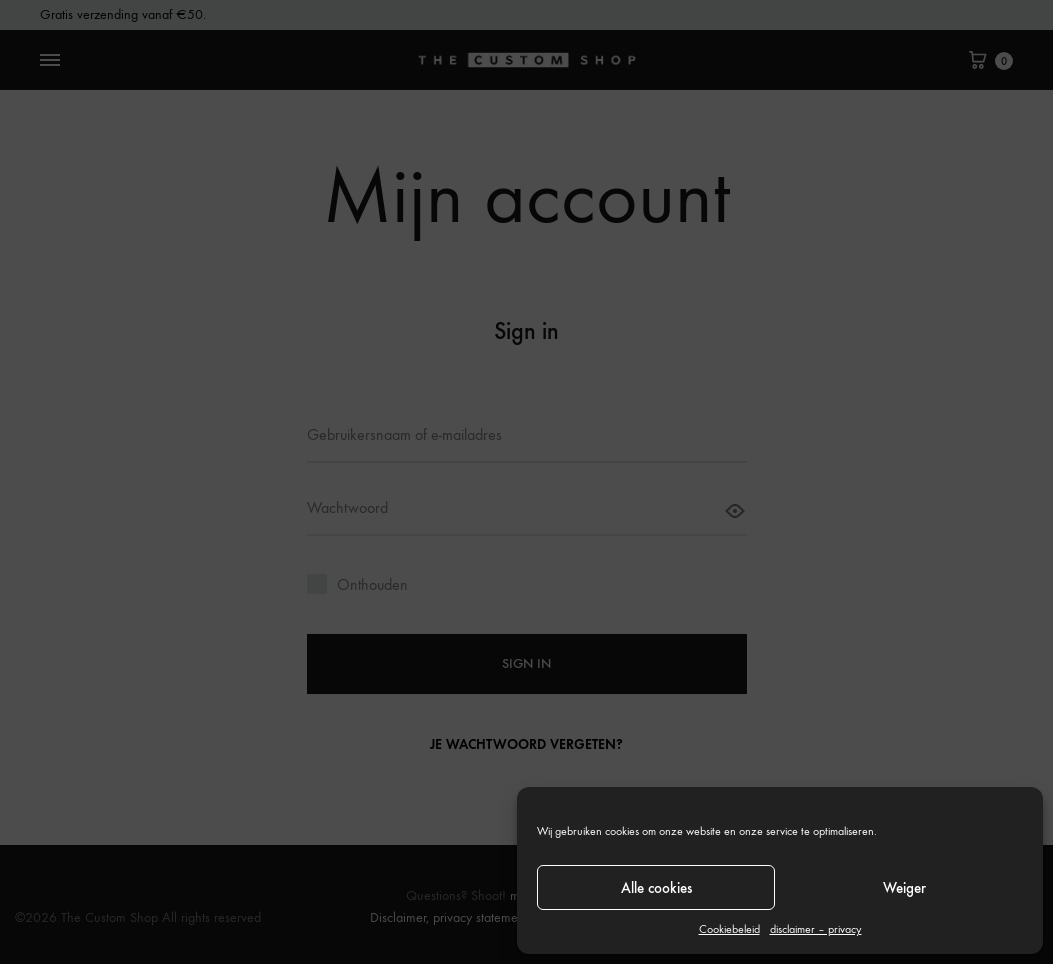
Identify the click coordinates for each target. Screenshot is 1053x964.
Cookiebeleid (729, 929)
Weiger (904, 888)
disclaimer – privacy (816, 929)
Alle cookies (656, 888)
